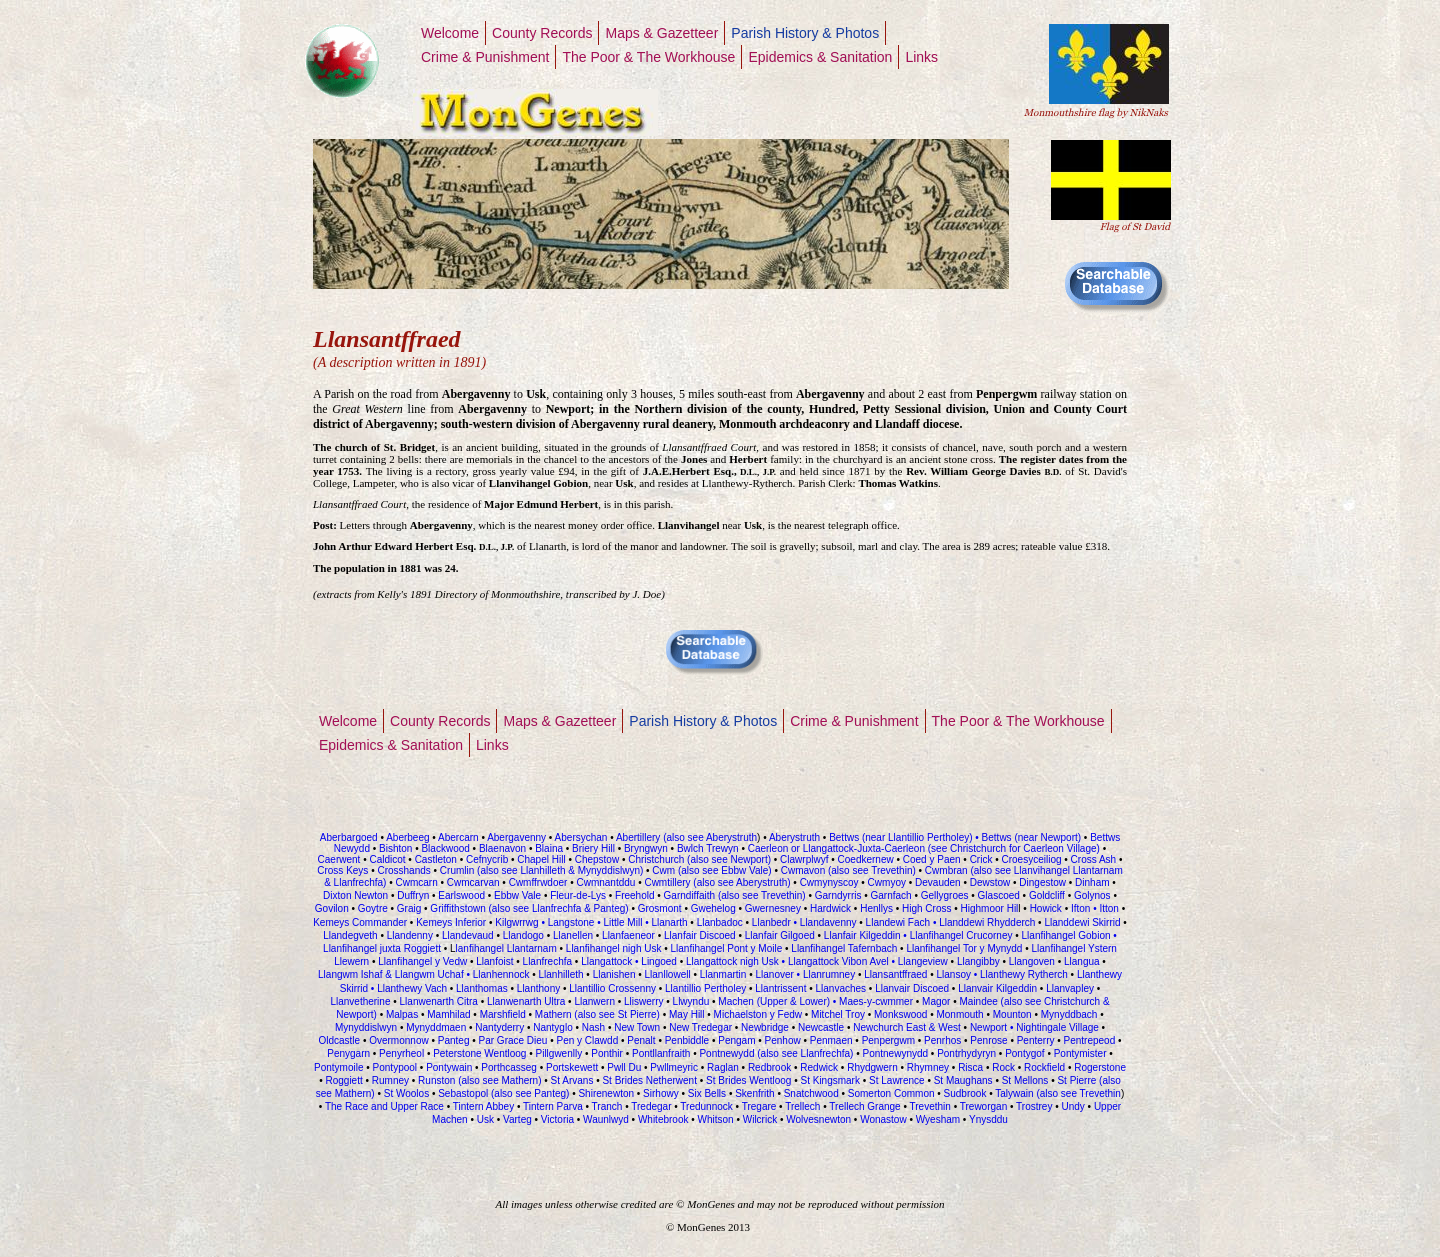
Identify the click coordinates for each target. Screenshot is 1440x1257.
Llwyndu (691, 1001)
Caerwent (339, 859)
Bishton (395, 848)
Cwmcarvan (473, 882)
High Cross (926, 908)
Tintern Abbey (483, 1106)
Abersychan (581, 837)
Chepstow (597, 859)
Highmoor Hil (990, 908)
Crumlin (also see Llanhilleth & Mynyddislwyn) (541, 870)
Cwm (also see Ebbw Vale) (711, 870)
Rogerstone (1100, 1067)
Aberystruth (793, 837)
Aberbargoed (349, 837)
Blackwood (445, 848)
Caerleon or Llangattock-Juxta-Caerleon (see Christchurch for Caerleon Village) (922, 848)
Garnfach (891, 895)
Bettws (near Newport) (1030, 837)
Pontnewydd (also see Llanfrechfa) (776, 1053)
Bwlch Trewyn (709, 848)
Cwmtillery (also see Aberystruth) (717, 882)
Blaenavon (502, 848)
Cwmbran (946, 870)
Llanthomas (482, 988)
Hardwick (830, 908)
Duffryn (413, 895)
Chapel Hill (541, 859)
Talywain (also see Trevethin (1058, 1093)
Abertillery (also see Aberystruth (685, 837)
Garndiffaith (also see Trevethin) (736, 895)
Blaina (549, 848)
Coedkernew (866, 859)
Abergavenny (516, 837)
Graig (409, 908)
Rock (1002, 1067)
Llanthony (538, 988)
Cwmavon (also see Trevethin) (848, 870)
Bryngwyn (646, 848)
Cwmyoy (887, 882)
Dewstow (990, 882)
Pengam (736, 1040)
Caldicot (387, 859)
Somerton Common (891, 1093)
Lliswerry (643, 1001)
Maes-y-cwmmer (876, 1001)
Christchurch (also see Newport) (698, 859)
